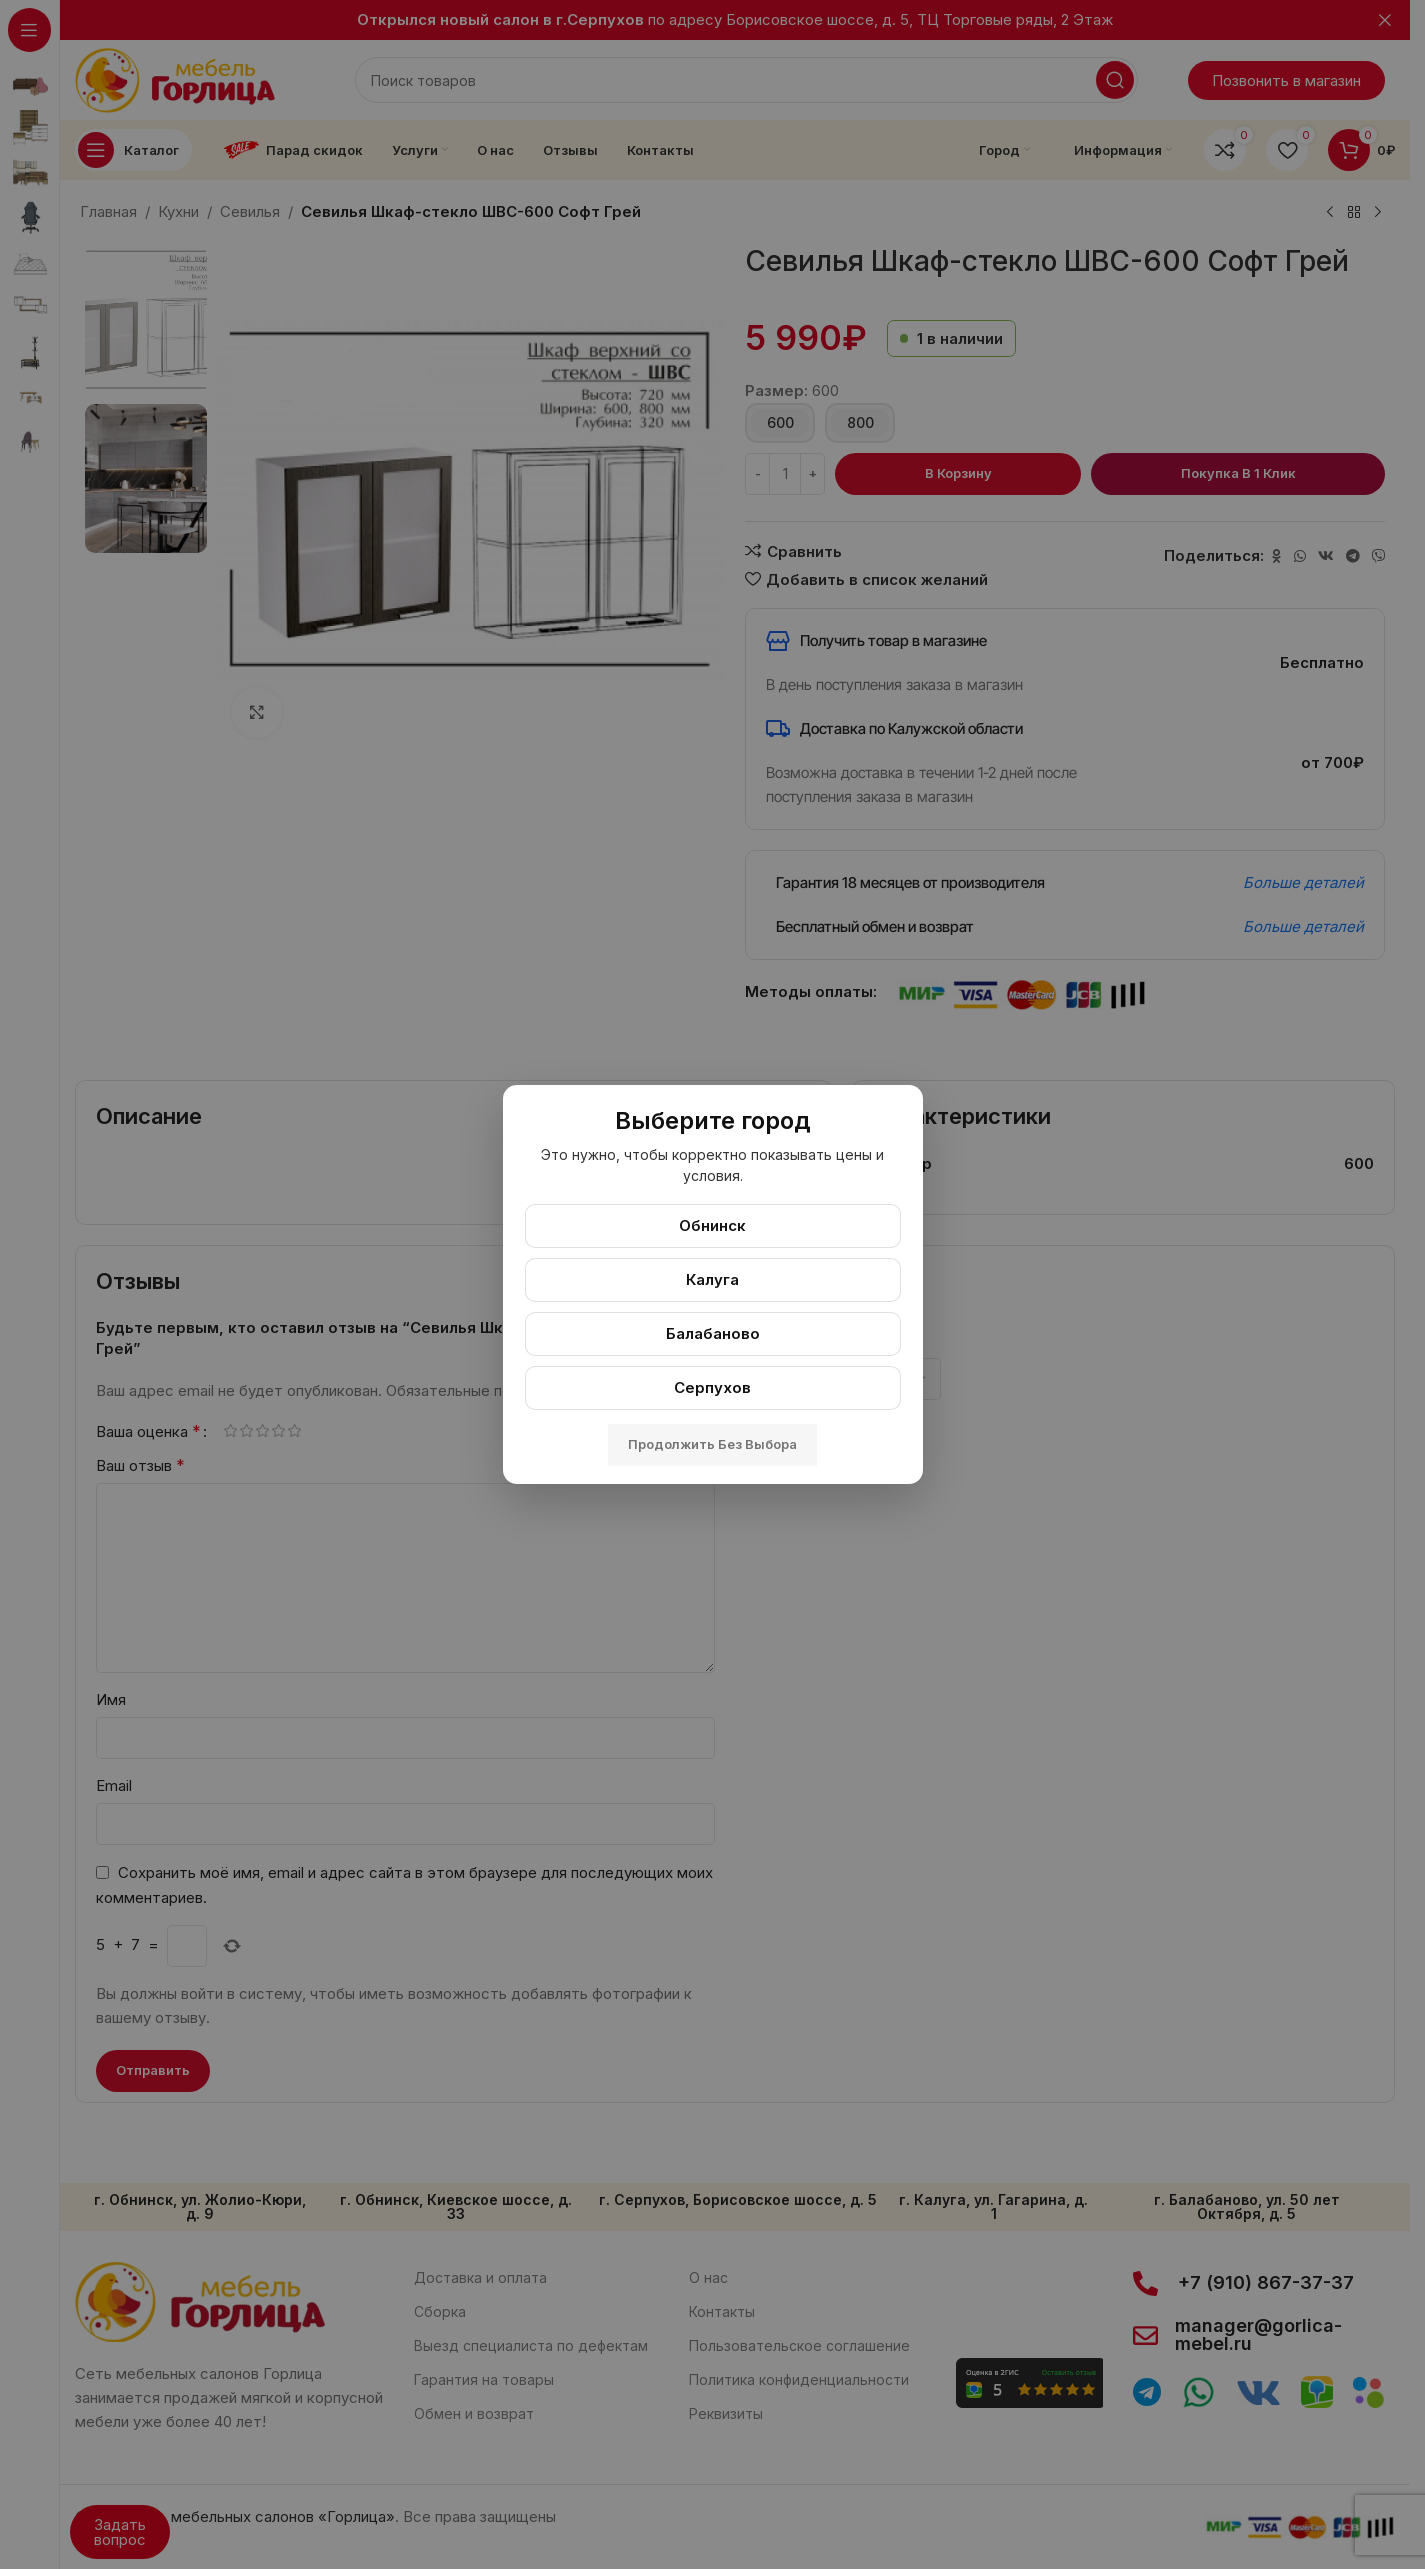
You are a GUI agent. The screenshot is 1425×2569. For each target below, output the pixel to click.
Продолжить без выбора (712, 1444)
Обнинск (712, 1225)
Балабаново (713, 1333)
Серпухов (712, 1387)
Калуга (712, 1279)
